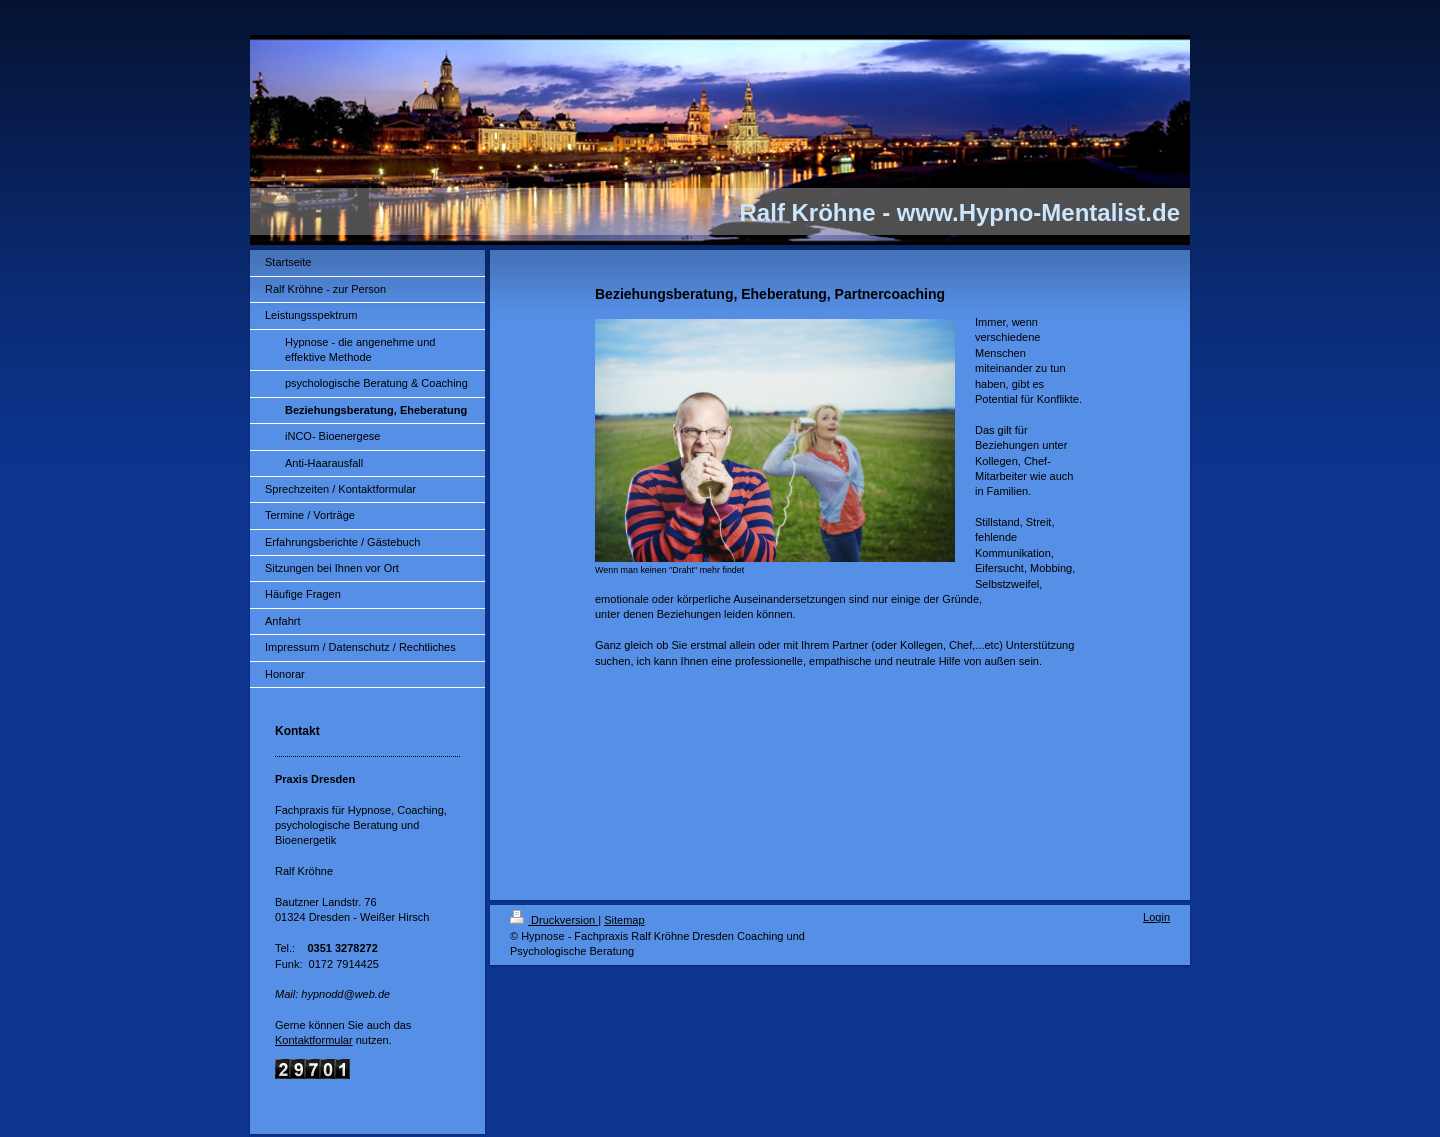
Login (1156, 917)
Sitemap (624, 920)
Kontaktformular (314, 1040)
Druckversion (554, 920)
